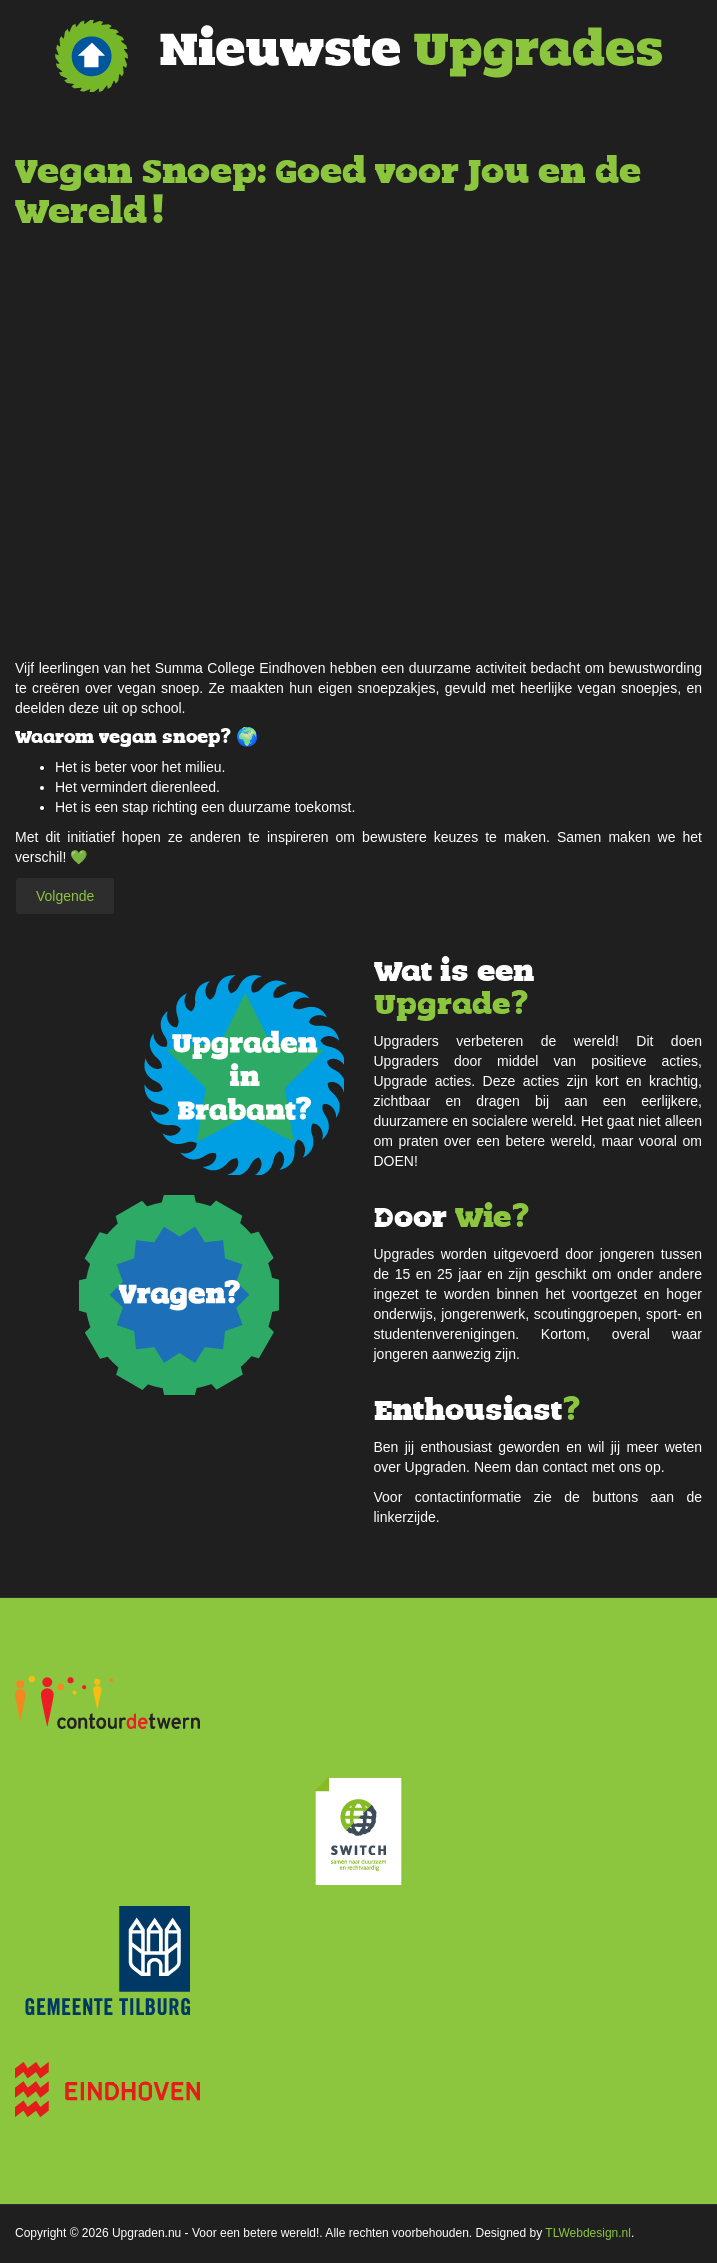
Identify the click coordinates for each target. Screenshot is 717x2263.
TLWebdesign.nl (588, 2233)
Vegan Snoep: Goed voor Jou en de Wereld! (328, 191)
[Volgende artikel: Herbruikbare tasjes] (65, 896)
